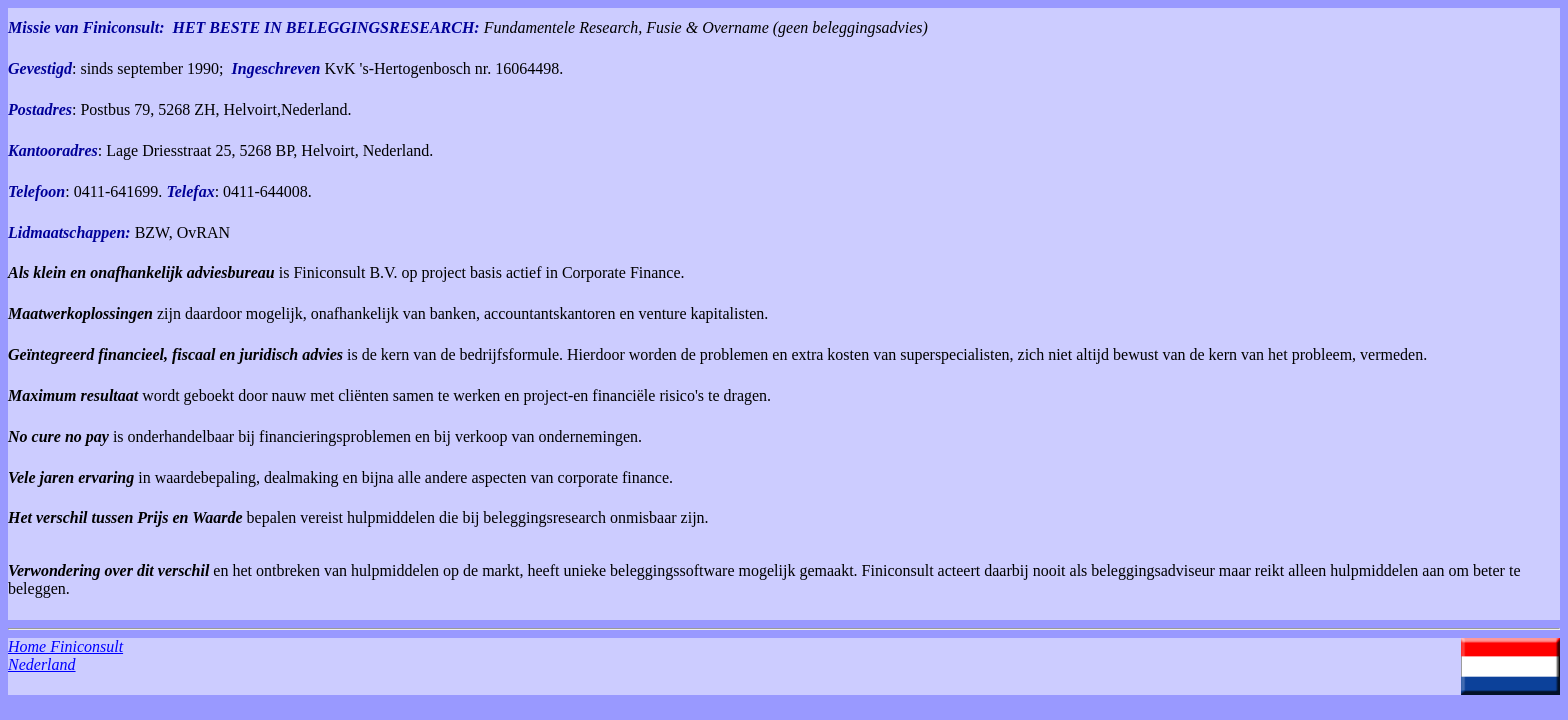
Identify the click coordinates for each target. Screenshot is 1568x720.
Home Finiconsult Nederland (65, 655)
